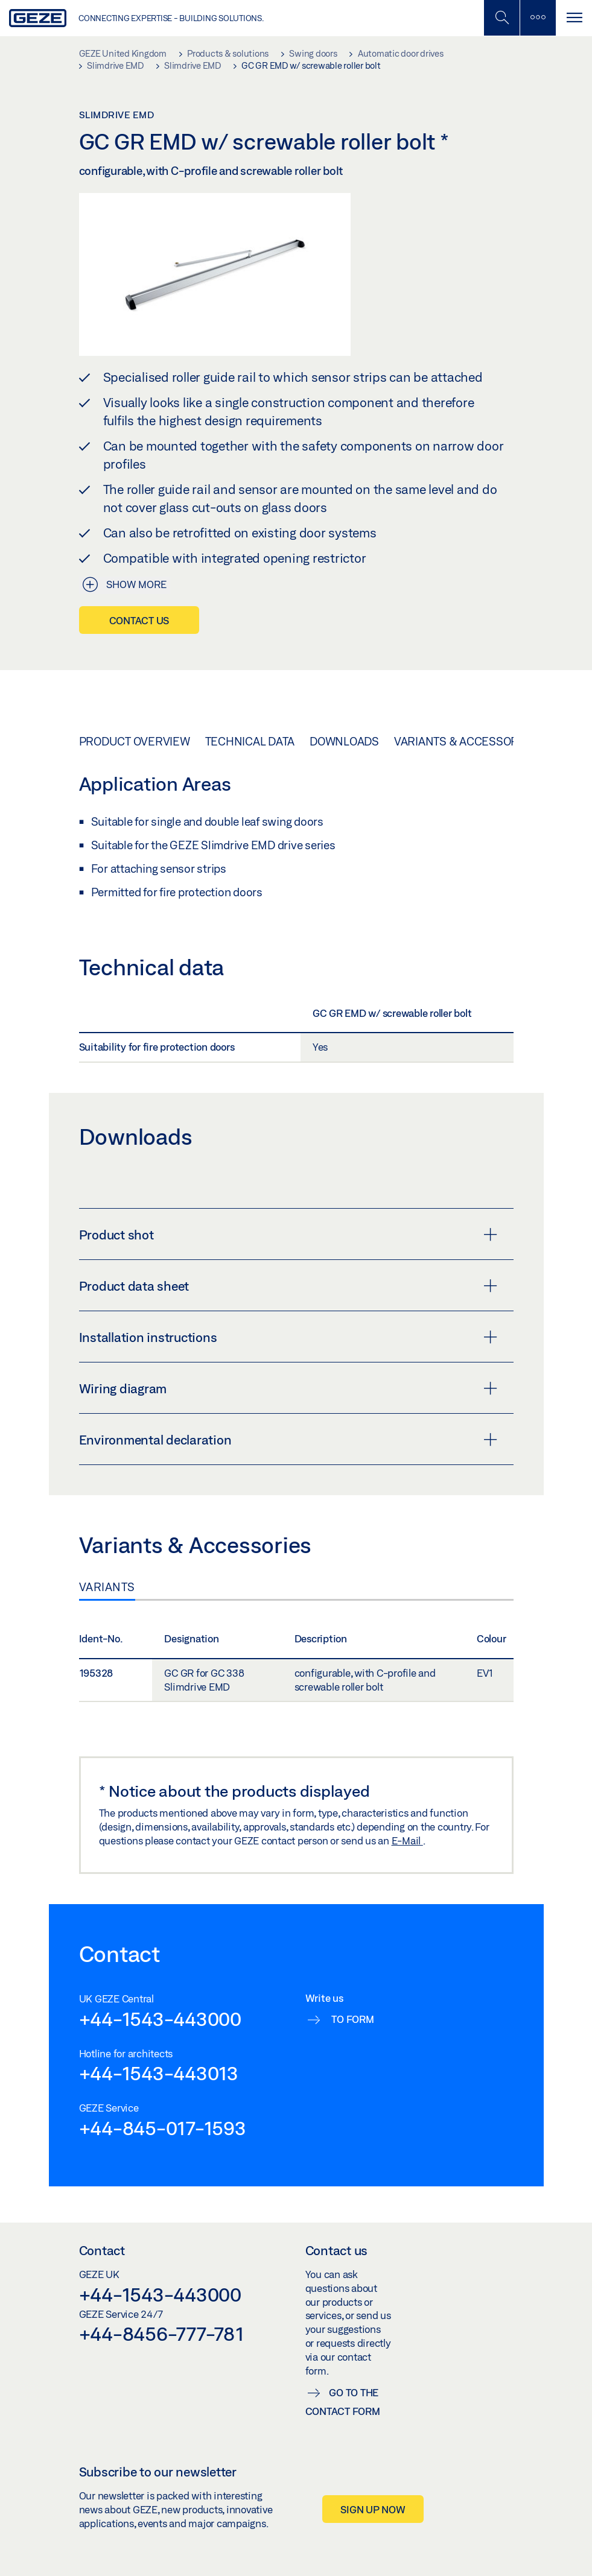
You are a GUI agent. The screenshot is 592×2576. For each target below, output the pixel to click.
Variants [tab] (107, 1586)
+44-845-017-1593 (162, 2128)
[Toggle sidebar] (538, 18)
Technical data (250, 741)
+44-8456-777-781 (161, 2333)
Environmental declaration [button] (288, 1439)
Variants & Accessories (465, 741)
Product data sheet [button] (288, 1286)
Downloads (344, 741)
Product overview (134, 741)
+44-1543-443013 (158, 2073)
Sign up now (372, 2509)
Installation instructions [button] (288, 1337)
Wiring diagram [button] (288, 1388)
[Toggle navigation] (574, 18)
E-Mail (407, 1840)
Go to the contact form (342, 2402)
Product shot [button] (288, 1234)
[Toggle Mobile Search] (501, 18)
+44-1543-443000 (160, 2019)
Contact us (139, 620)
